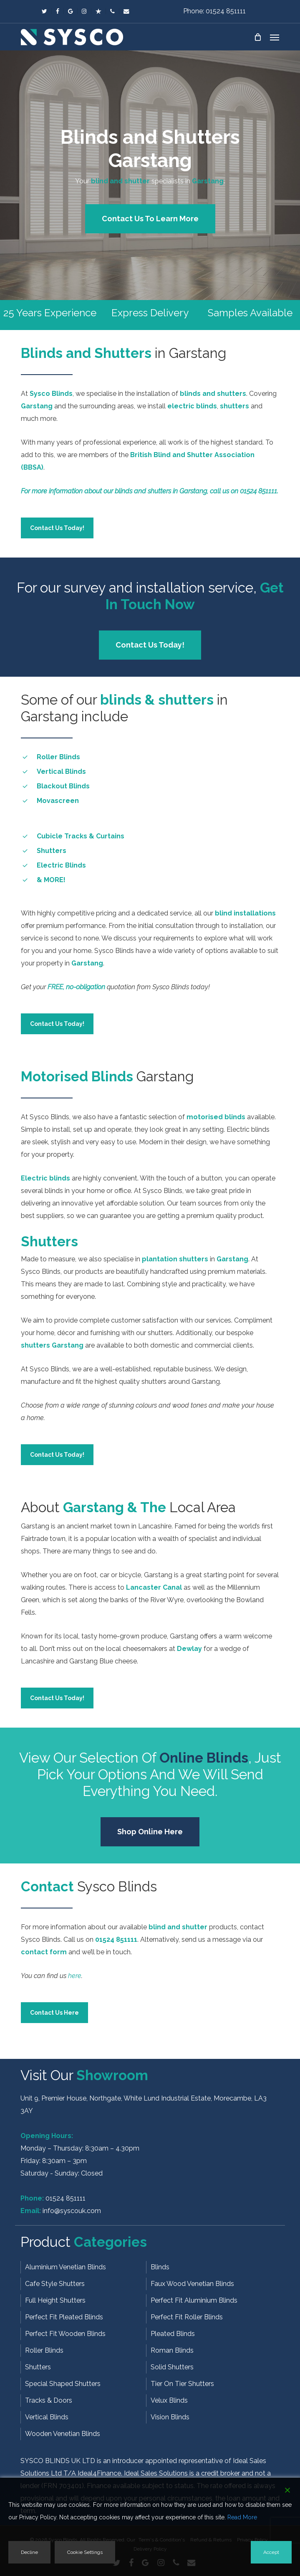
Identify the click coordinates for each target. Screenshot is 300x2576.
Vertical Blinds (46, 2417)
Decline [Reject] (29, 2552)
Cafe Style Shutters (55, 2284)
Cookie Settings (85, 2552)
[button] (274, 37)
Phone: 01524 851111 (214, 11)
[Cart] (258, 37)
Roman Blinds (172, 2350)
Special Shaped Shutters (63, 2384)
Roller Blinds (44, 2350)
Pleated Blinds (173, 2334)
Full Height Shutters (55, 2300)
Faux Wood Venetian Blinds (192, 2284)
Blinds (160, 2267)
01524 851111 (65, 2198)
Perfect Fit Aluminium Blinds (194, 2300)
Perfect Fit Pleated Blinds (64, 2317)
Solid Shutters (172, 2367)
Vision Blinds (170, 2417)
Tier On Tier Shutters (182, 2384)
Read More (242, 2517)
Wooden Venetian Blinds (62, 2434)
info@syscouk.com (72, 2211)
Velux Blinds (169, 2400)
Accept (271, 2552)
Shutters (38, 2367)
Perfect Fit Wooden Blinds (65, 2334)
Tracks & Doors (48, 2400)
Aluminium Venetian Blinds (65, 2267)
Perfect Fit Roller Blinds (187, 2317)
